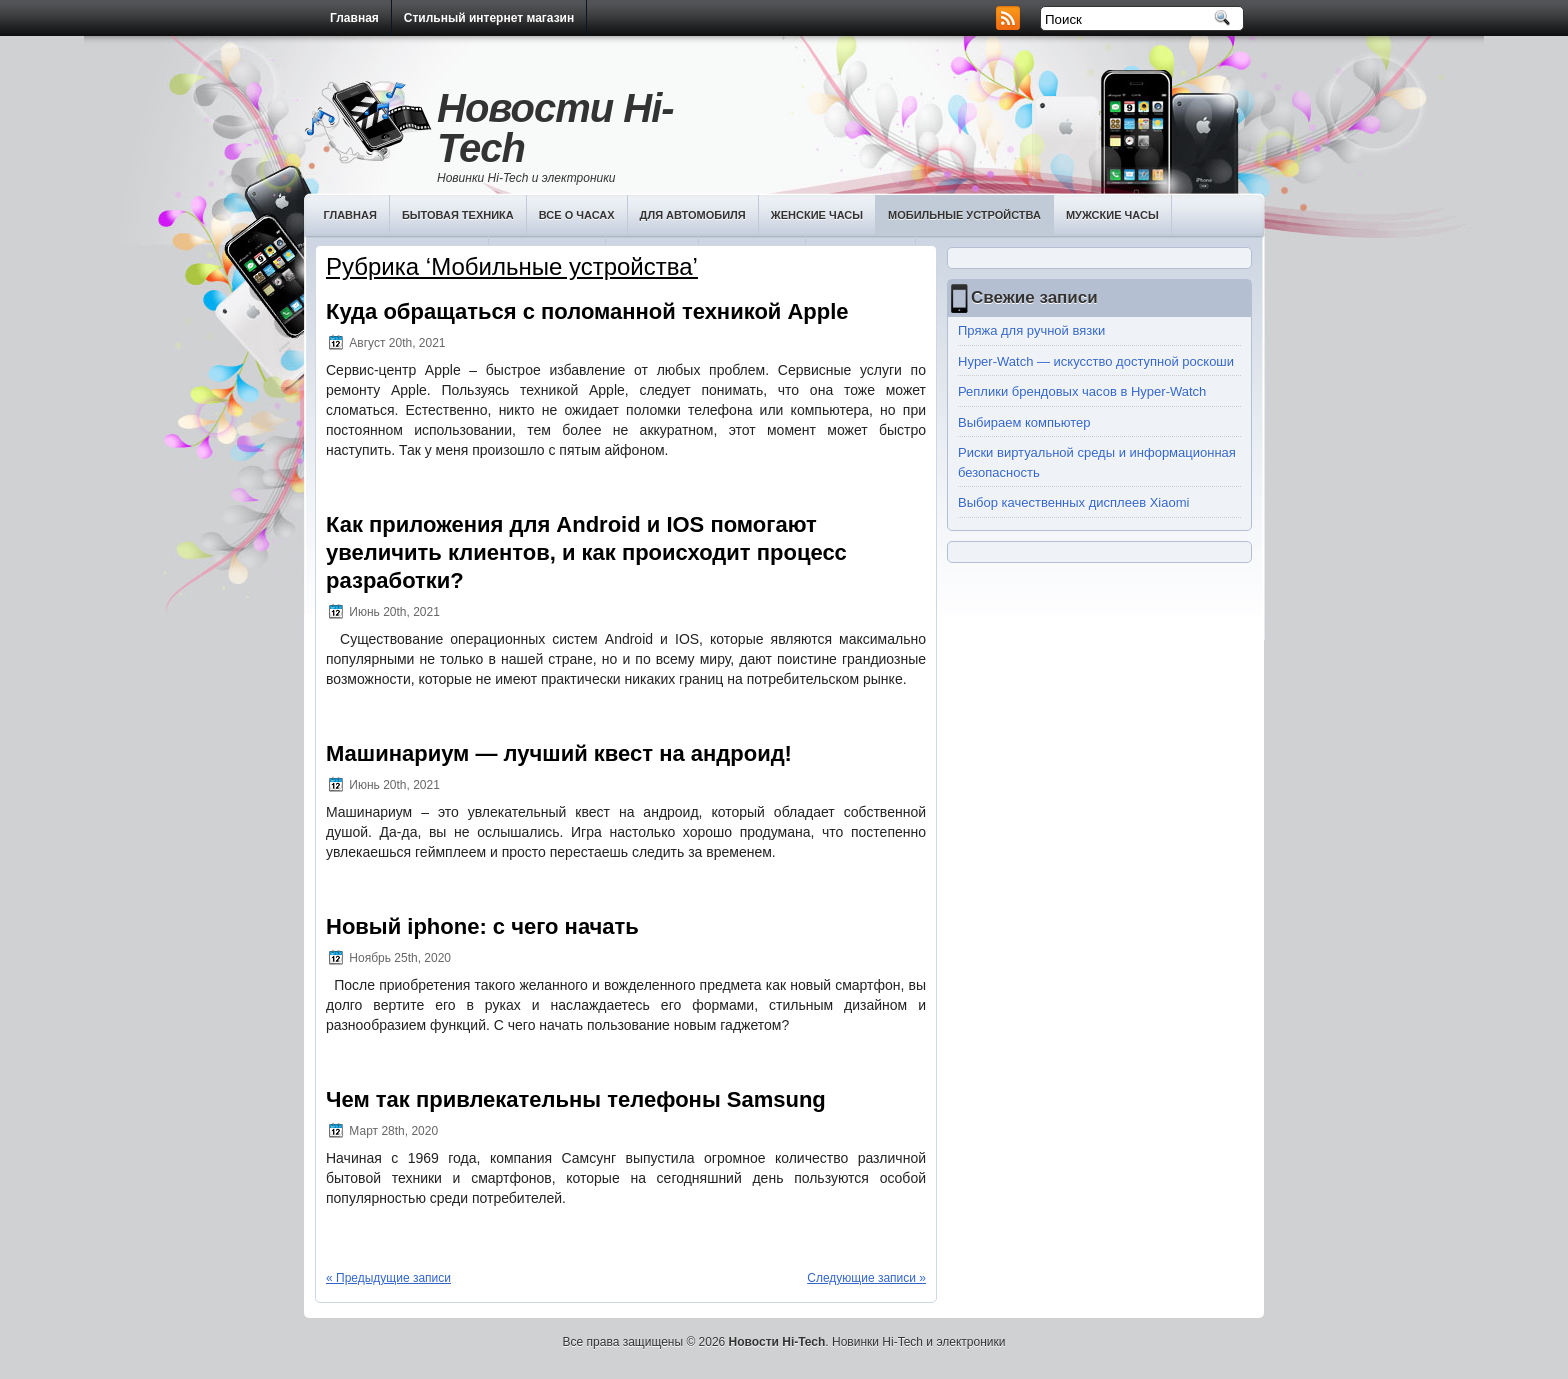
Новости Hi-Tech (555, 128)
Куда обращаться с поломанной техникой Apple (587, 311)
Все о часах (577, 215)
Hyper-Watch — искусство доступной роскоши (1096, 361)
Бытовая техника (458, 215)
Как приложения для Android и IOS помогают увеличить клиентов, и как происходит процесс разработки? (586, 552)
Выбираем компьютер (1024, 422)
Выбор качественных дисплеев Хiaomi (1073, 502)
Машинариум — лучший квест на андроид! (559, 753)
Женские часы (817, 215)
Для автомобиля (693, 215)
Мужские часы (1112, 215)
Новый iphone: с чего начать (482, 926)
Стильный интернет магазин (489, 18)
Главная (354, 18)
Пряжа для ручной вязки (1031, 330)
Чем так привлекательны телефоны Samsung (576, 1099)
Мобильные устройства (964, 215)
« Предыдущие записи (388, 1278)
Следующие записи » (866, 1278)
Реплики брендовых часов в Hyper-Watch (1082, 391)
